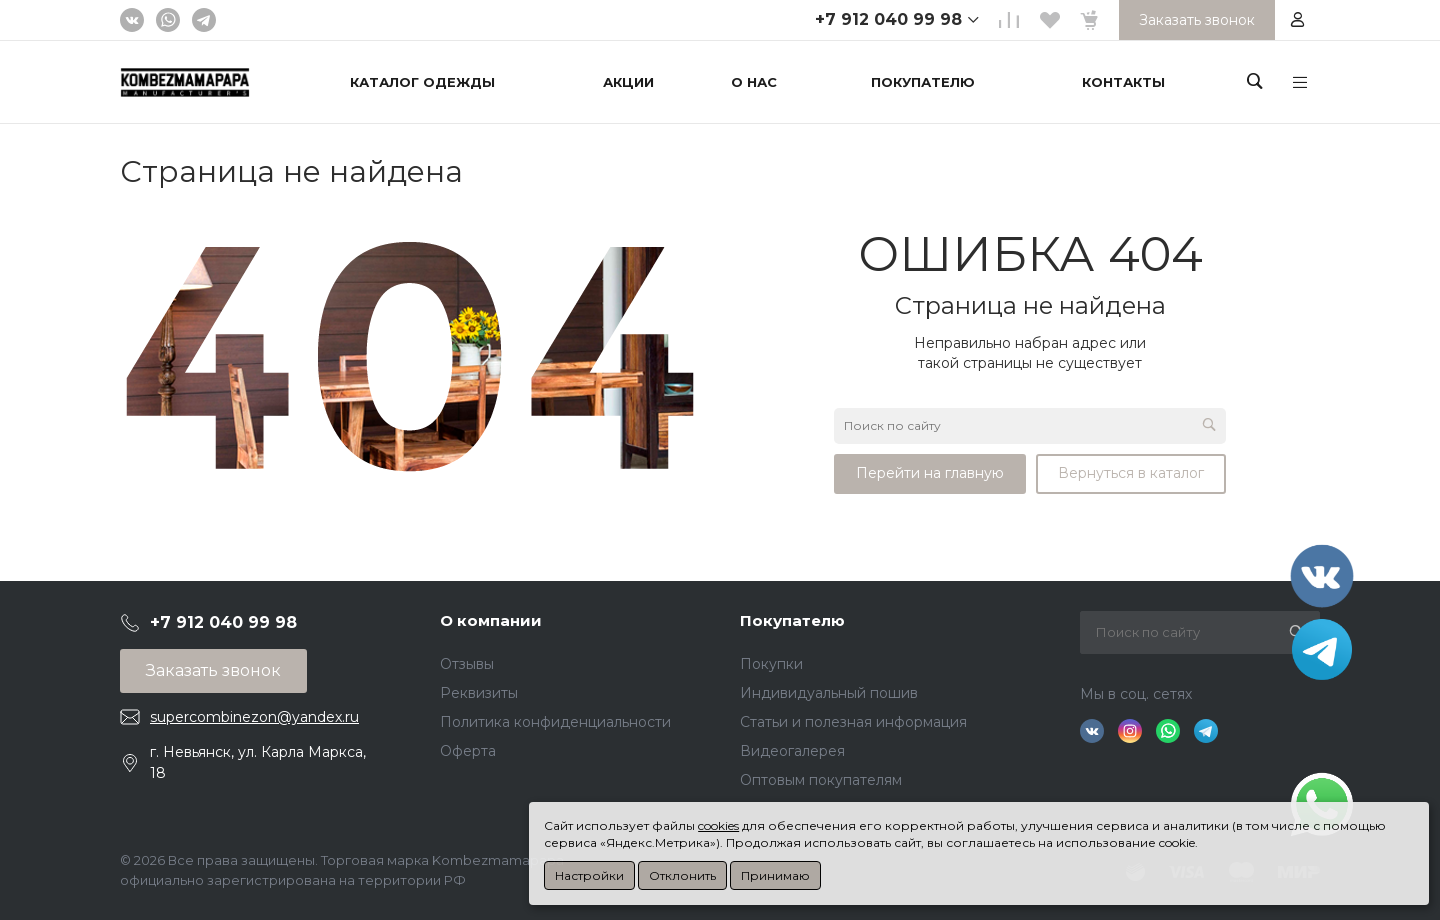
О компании (491, 620)
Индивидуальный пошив (829, 693)
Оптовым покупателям (821, 780)
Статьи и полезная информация (853, 722)
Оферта (468, 751)
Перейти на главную (930, 473)
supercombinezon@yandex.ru (254, 717)
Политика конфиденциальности (555, 722)
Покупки (771, 664)
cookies (718, 825)
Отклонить (682, 875)
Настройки (589, 875)
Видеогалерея (792, 751)
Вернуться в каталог (1131, 473)
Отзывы (467, 664)
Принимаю (775, 875)
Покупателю (792, 620)
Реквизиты (479, 693)
